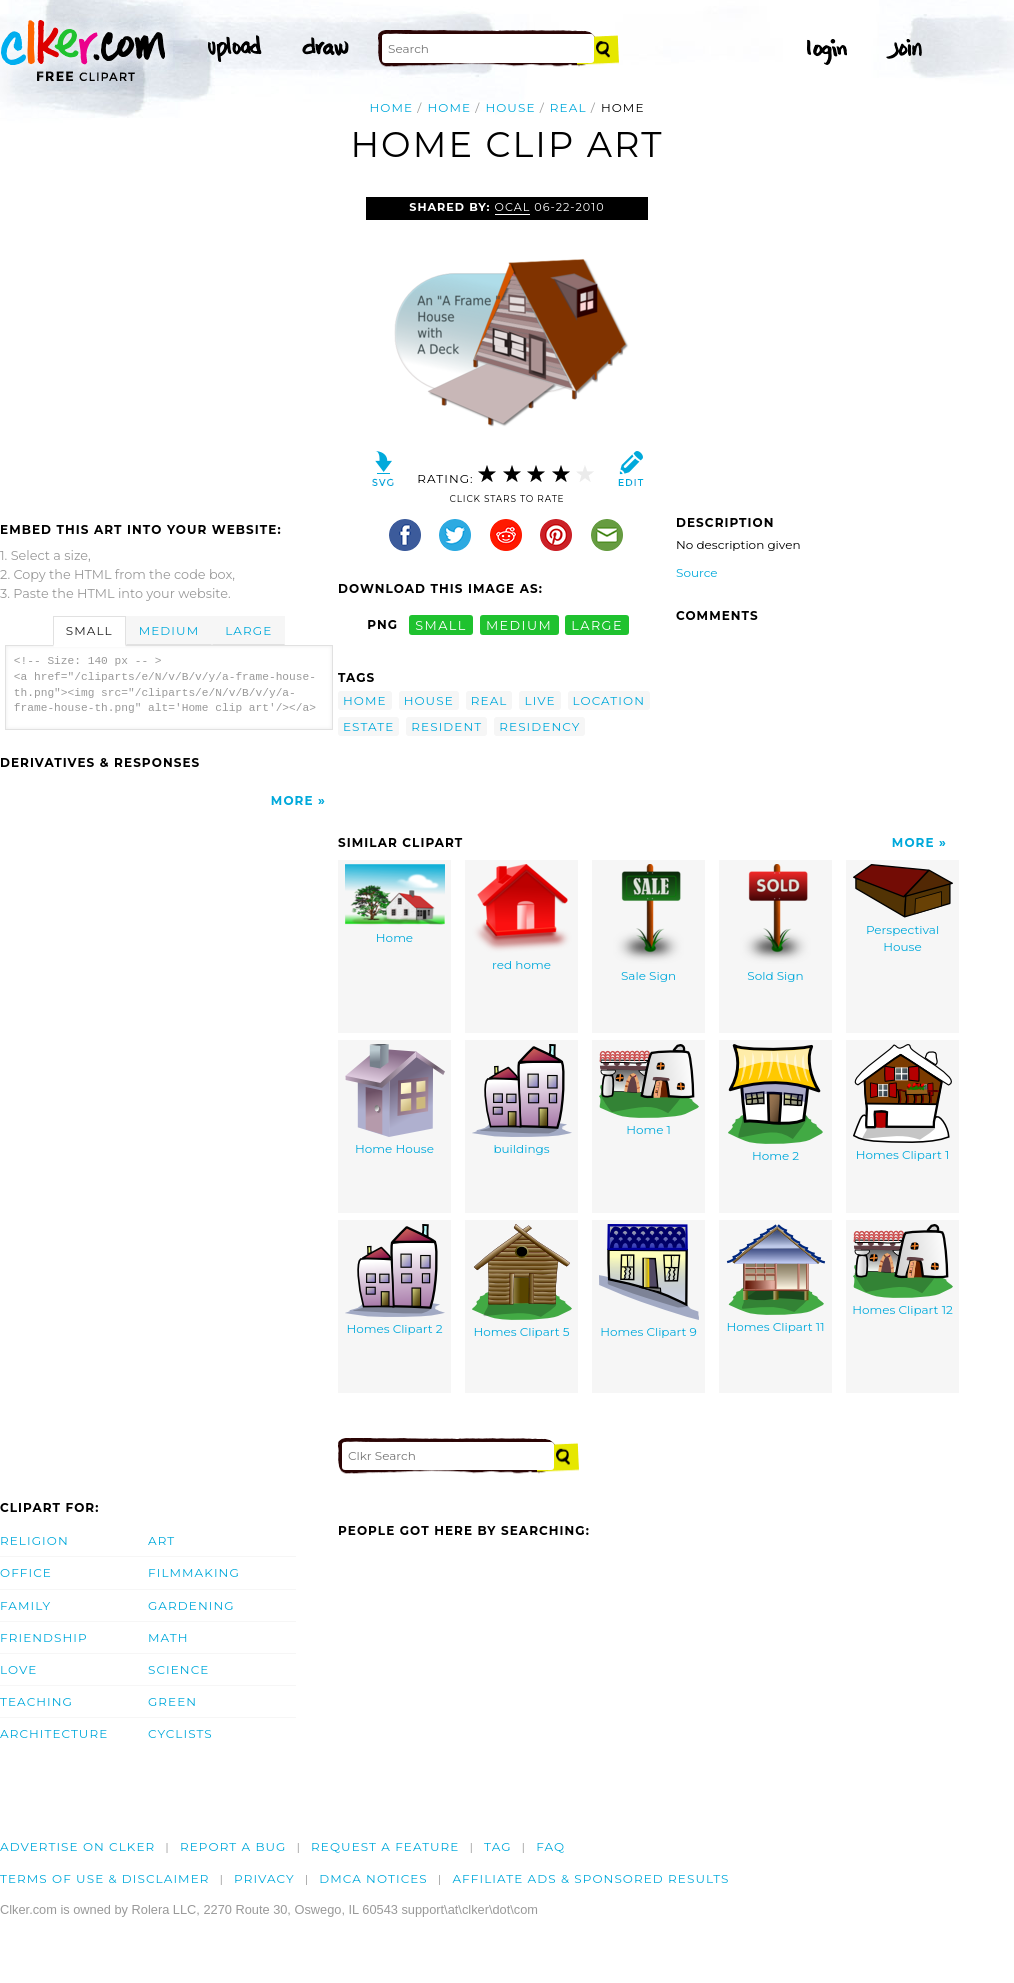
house (510, 107)
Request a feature (385, 1846)
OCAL (513, 207)
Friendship (44, 1637)
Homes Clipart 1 (902, 1103)
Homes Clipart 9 (649, 1282)
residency (539, 726)
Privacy (264, 1878)
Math (168, 1637)
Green (172, 1701)
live (539, 700)
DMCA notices (373, 1878)
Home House (395, 1100)
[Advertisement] (168, 347)
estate (368, 726)
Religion (34, 1540)
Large (248, 630)
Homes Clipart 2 (395, 1280)
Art (161, 1540)
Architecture (54, 1733)
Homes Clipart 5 (522, 1282)
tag (497, 1846)
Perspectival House (903, 909)
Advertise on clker (77, 1846)
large (597, 624)
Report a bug (233, 1846)
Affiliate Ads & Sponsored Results (590, 1878)
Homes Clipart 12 (902, 1271)
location (609, 700)
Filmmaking (194, 1572)
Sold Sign (775, 924)
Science (178, 1669)
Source (697, 572)
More (292, 800)
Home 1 (649, 1091)
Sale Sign (648, 924)
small (441, 624)
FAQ (550, 1846)
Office (26, 1572)
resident (446, 726)
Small (89, 630)
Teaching (36, 1701)
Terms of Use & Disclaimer (105, 1878)
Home (391, 107)
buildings (522, 1100)
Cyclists (180, 1733)
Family (25, 1605)
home (449, 107)
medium (519, 624)
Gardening (191, 1605)
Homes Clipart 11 (776, 1279)
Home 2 (775, 1104)
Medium (169, 630)
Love (18, 1669)
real (568, 107)
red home (522, 918)
